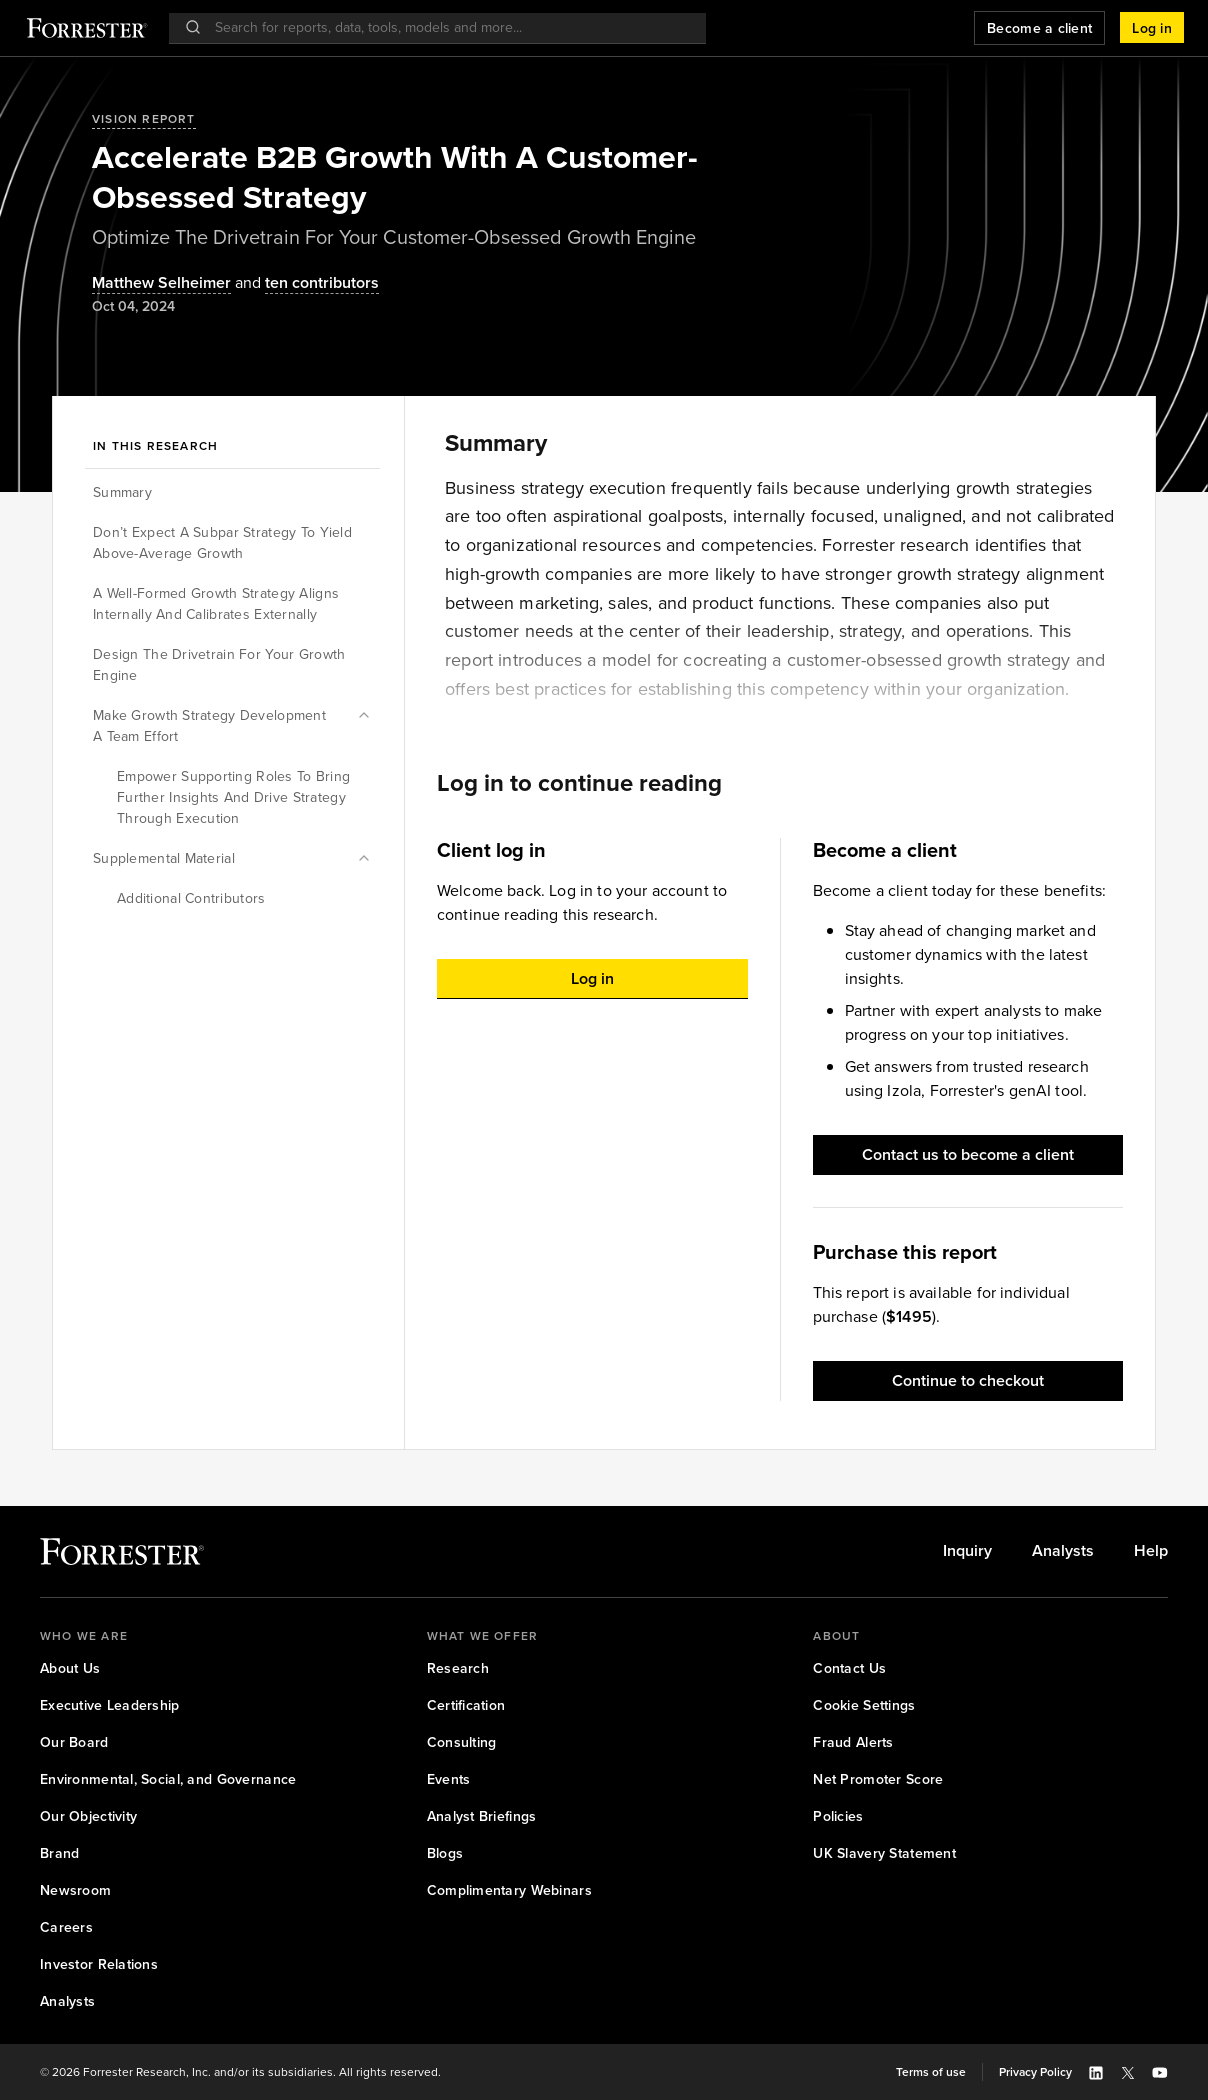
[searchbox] (447, 27)
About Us (70, 1668)
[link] (967, 1551)
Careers (66, 1927)
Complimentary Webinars (509, 1890)
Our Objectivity (88, 1816)
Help (1151, 1551)
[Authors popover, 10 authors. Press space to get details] (305, 283)
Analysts (1063, 1551)
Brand (59, 1853)
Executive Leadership (110, 1705)
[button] (1152, 28)
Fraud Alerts (853, 1742)
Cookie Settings (864, 1705)
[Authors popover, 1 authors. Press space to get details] (161, 283)
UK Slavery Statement (884, 1853)
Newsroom (75, 1890)
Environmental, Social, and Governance (168, 1779)
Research (458, 1668)
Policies (838, 1816)
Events (449, 1779)
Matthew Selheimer (161, 283)
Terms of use (931, 2072)
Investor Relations (99, 1964)
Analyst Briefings (482, 1816)
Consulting (462, 1742)
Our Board (74, 1742)
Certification (466, 1705)
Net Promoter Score (878, 1779)
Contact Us (849, 1668)
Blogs (445, 1853)
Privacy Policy (1035, 2072)
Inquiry (967, 1551)
